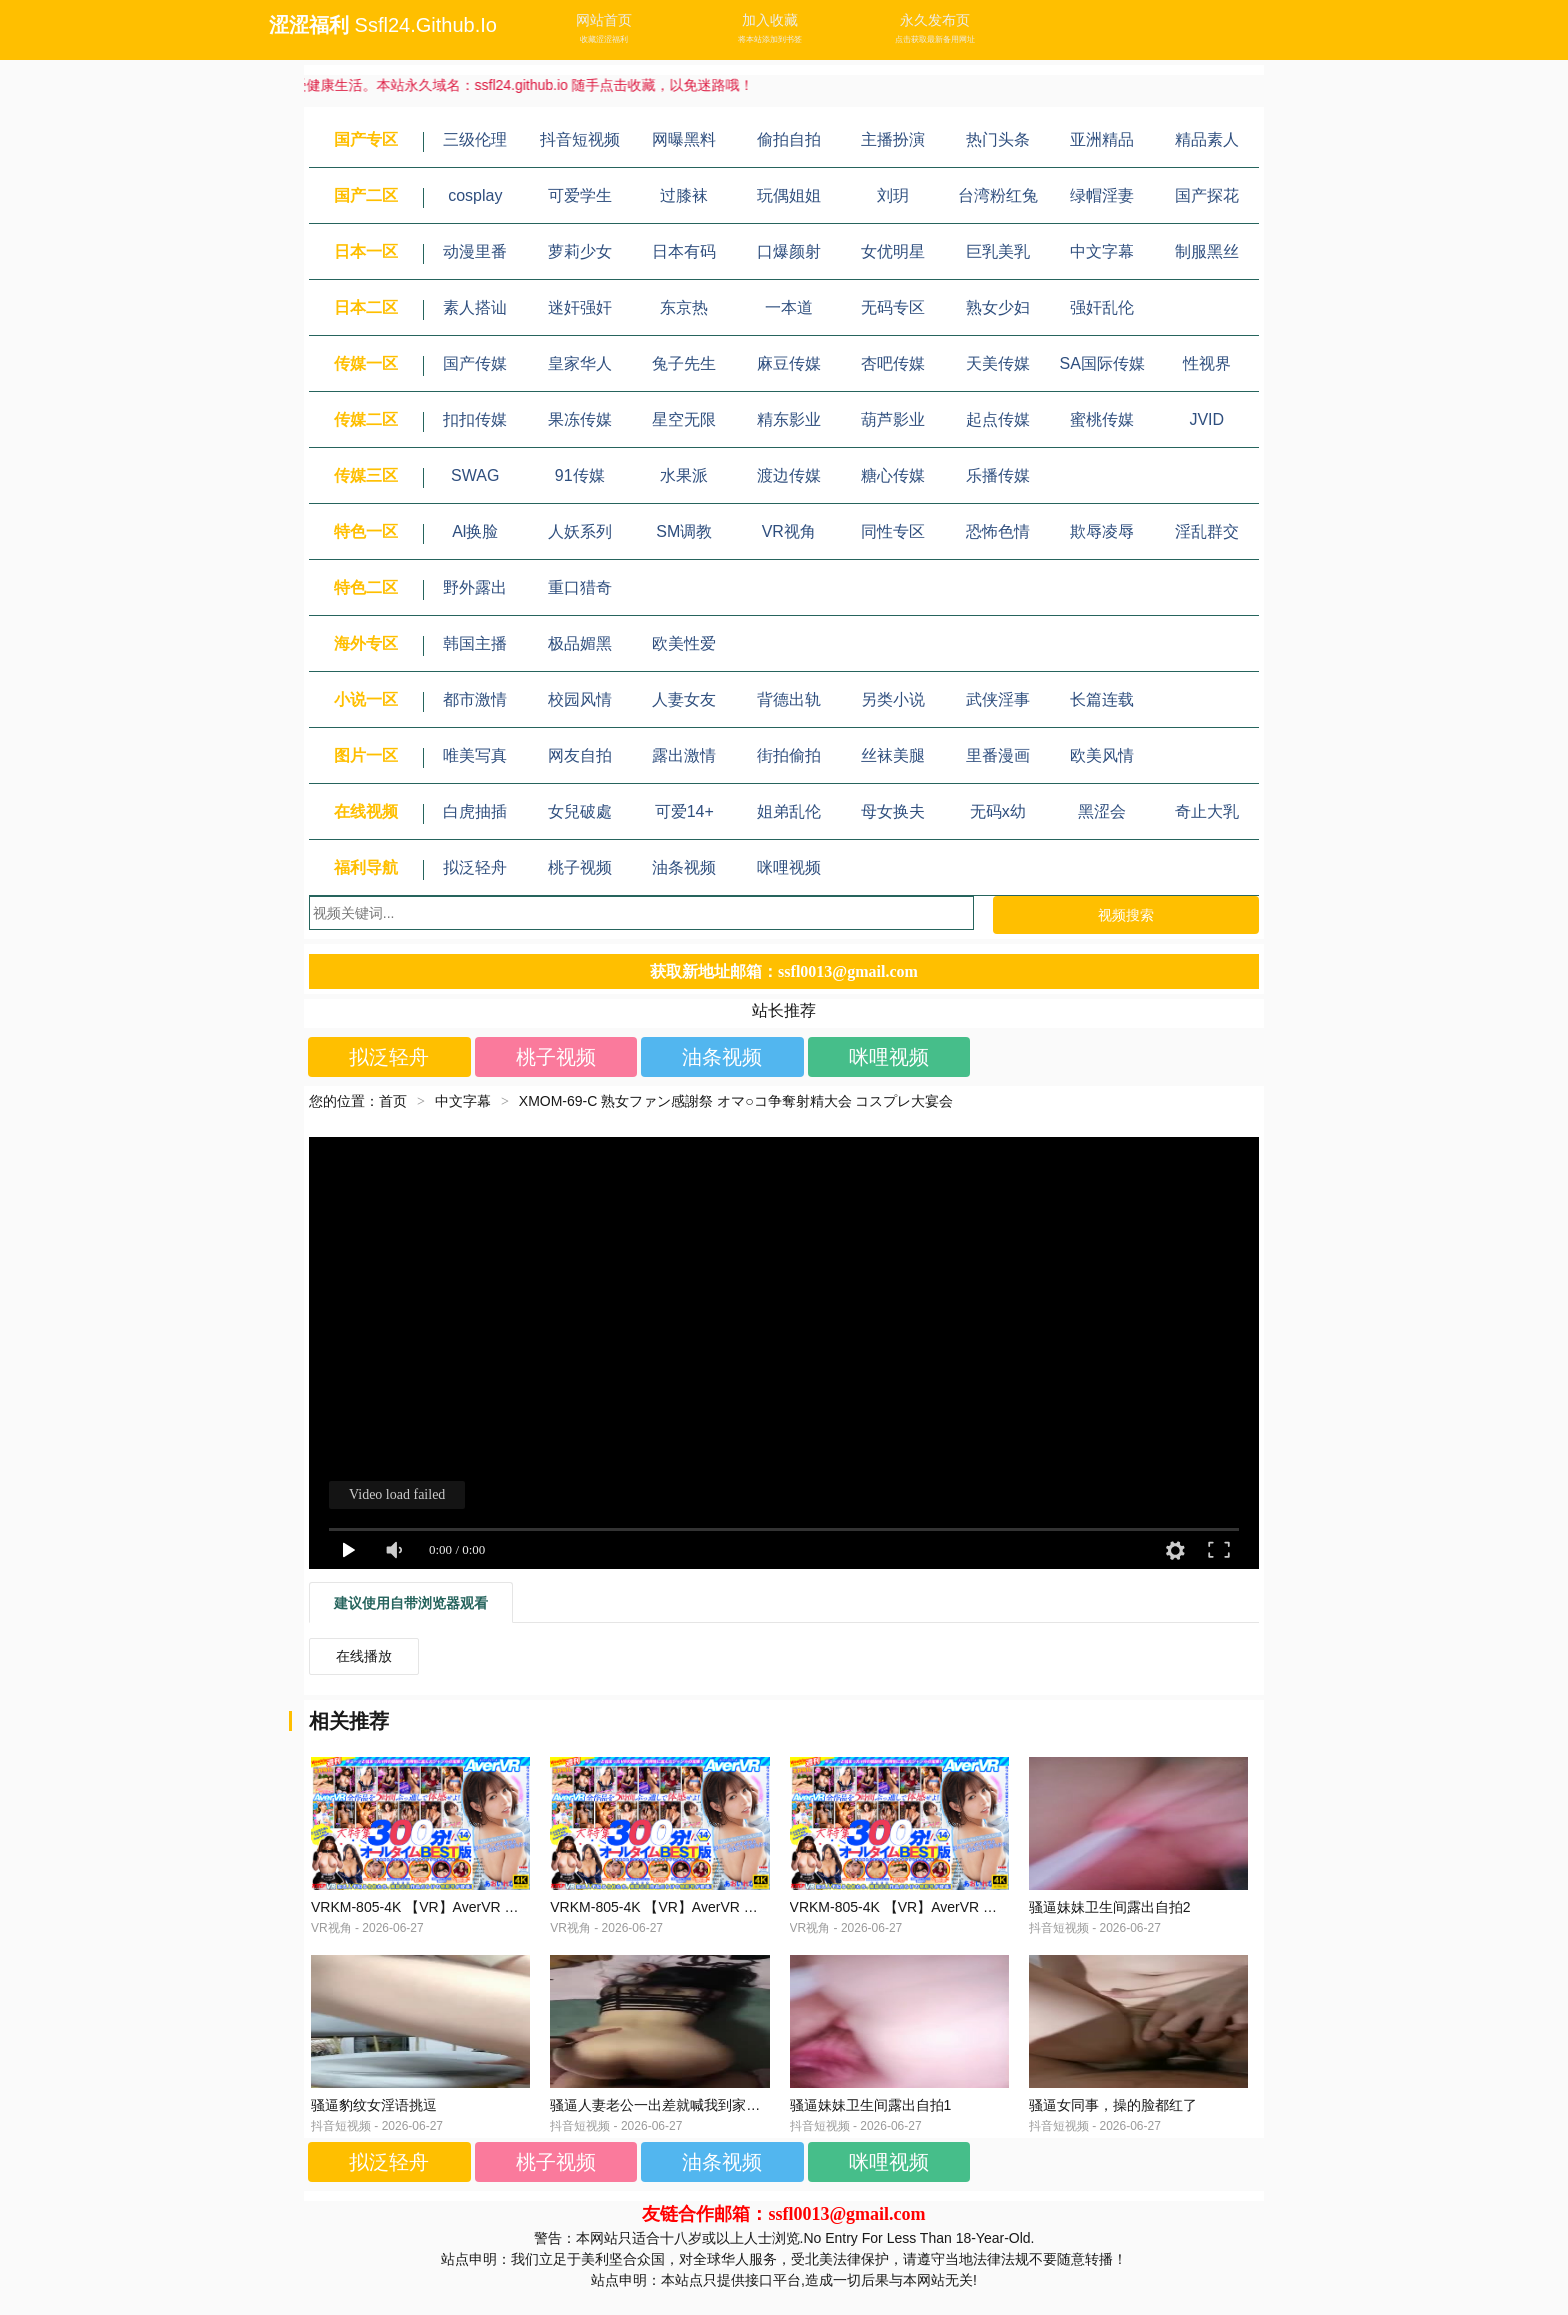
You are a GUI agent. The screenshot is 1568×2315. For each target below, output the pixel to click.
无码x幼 (998, 811)
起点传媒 (998, 419)
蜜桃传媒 (1102, 419)
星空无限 (684, 419)
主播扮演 (893, 139)
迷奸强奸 (580, 307)
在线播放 (364, 1656)
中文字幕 (1102, 251)
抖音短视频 (580, 139)
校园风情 (580, 699)
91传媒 (580, 475)
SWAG (475, 475)
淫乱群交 (1207, 531)
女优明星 (893, 251)
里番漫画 (998, 755)
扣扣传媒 (475, 419)
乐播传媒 (998, 475)
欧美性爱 (684, 643)
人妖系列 (580, 531)
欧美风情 (1102, 755)
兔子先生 (684, 363)
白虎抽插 (475, 811)
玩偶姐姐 (789, 195)
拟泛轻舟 (475, 867)
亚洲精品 (1102, 139)
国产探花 (1207, 195)
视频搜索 (1126, 915)
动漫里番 (475, 251)
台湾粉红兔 (998, 195)
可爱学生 (580, 195)
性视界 (1207, 363)
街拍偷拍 (789, 755)
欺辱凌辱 (1102, 531)
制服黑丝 (1207, 251)
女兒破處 (580, 811)
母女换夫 (893, 811)
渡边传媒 (789, 475)
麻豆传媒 (789, 363)
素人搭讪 (475, 307)
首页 (393, 1101)
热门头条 (998, 139)
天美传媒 (998, 363)
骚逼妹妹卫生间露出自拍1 (871, 2129)
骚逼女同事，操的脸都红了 (1113, 2129)
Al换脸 (475, 531)
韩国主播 (475, 643)
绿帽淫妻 (1102, 195)
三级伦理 (475, 139)
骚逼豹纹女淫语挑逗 (374, 2129)
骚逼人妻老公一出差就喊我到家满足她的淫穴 (690, 2129)
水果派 (684, 475)
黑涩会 (1102, 811)
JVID (1206, 419)
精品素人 (1207, 139)
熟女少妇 (998, 307)
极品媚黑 (580, 643)
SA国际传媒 (1102, 363)
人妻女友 (684, 699)
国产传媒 (475, 363)
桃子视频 (580, 867)
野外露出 (475, 587)
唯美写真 (475, 755)
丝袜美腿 (893, 755)
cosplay (475, 195)
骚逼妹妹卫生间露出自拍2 (1110, 1919)
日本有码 (684, 251)
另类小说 (893, 699)
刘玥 (893, 195)
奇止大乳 (1207, 811)
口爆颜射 (789, 251)
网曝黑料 (684, 139)
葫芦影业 (893, 419)
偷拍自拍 (789, 139)
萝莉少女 (580, 251)
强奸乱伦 (1102, 307)
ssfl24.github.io (426, 25)
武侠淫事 (998, 699)
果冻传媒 (580, 419)
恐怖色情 (998, 531)
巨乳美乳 (998, 251)
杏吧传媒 (893, 363)
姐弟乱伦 (789, 811)
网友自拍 (580, 755)
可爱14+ (684, 811)
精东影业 (789, 419)
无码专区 (893, 307)
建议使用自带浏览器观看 (411, 1603)
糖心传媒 (893, 475)
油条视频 (684, 867)
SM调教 (684, 531)
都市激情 (475, 699)
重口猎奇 (580, 587)
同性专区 (893, 531)
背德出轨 (789, 699)
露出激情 (684, 755)
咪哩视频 (789, 867)
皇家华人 (580, 363)
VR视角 (789, 531)
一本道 (789, 307)
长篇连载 (1102, 699)
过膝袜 (684, 195)
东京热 (684, 307)
